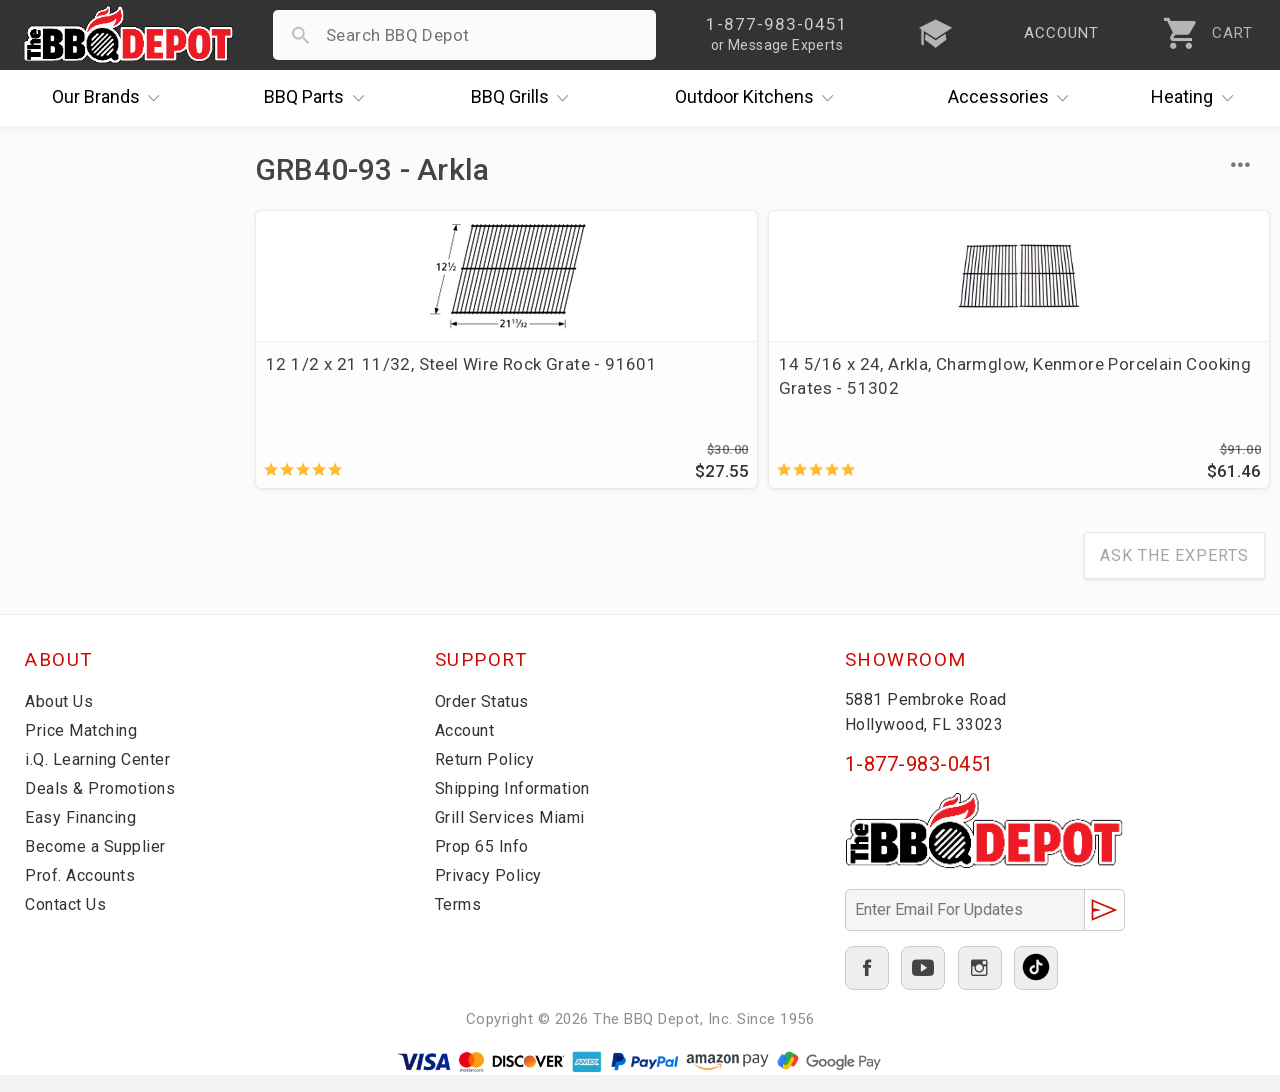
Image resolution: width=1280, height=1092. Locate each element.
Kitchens (759, 98)
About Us (61, 718)
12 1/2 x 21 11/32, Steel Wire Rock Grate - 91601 (363, 376)
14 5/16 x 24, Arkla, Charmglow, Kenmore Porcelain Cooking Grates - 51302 (627, 400)
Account (468, 747)
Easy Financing (84, 834)
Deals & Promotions (104, 805)
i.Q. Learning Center (103, 776)
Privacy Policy (490, 892)
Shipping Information (519, 805)
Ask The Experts (1174, 572)
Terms (460, 921)
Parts (319, 98)
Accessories (1013, 98)
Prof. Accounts (85, 892)
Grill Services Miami (514, 834)
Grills (525, 98)
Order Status (486, 718)
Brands (111, 98)
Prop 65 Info (485, 863)
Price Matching (84, 747)
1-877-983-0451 (919, 781)
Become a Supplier (99, 863)
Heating (1197, 98)
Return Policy (487, 776)
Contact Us (69, 921)
